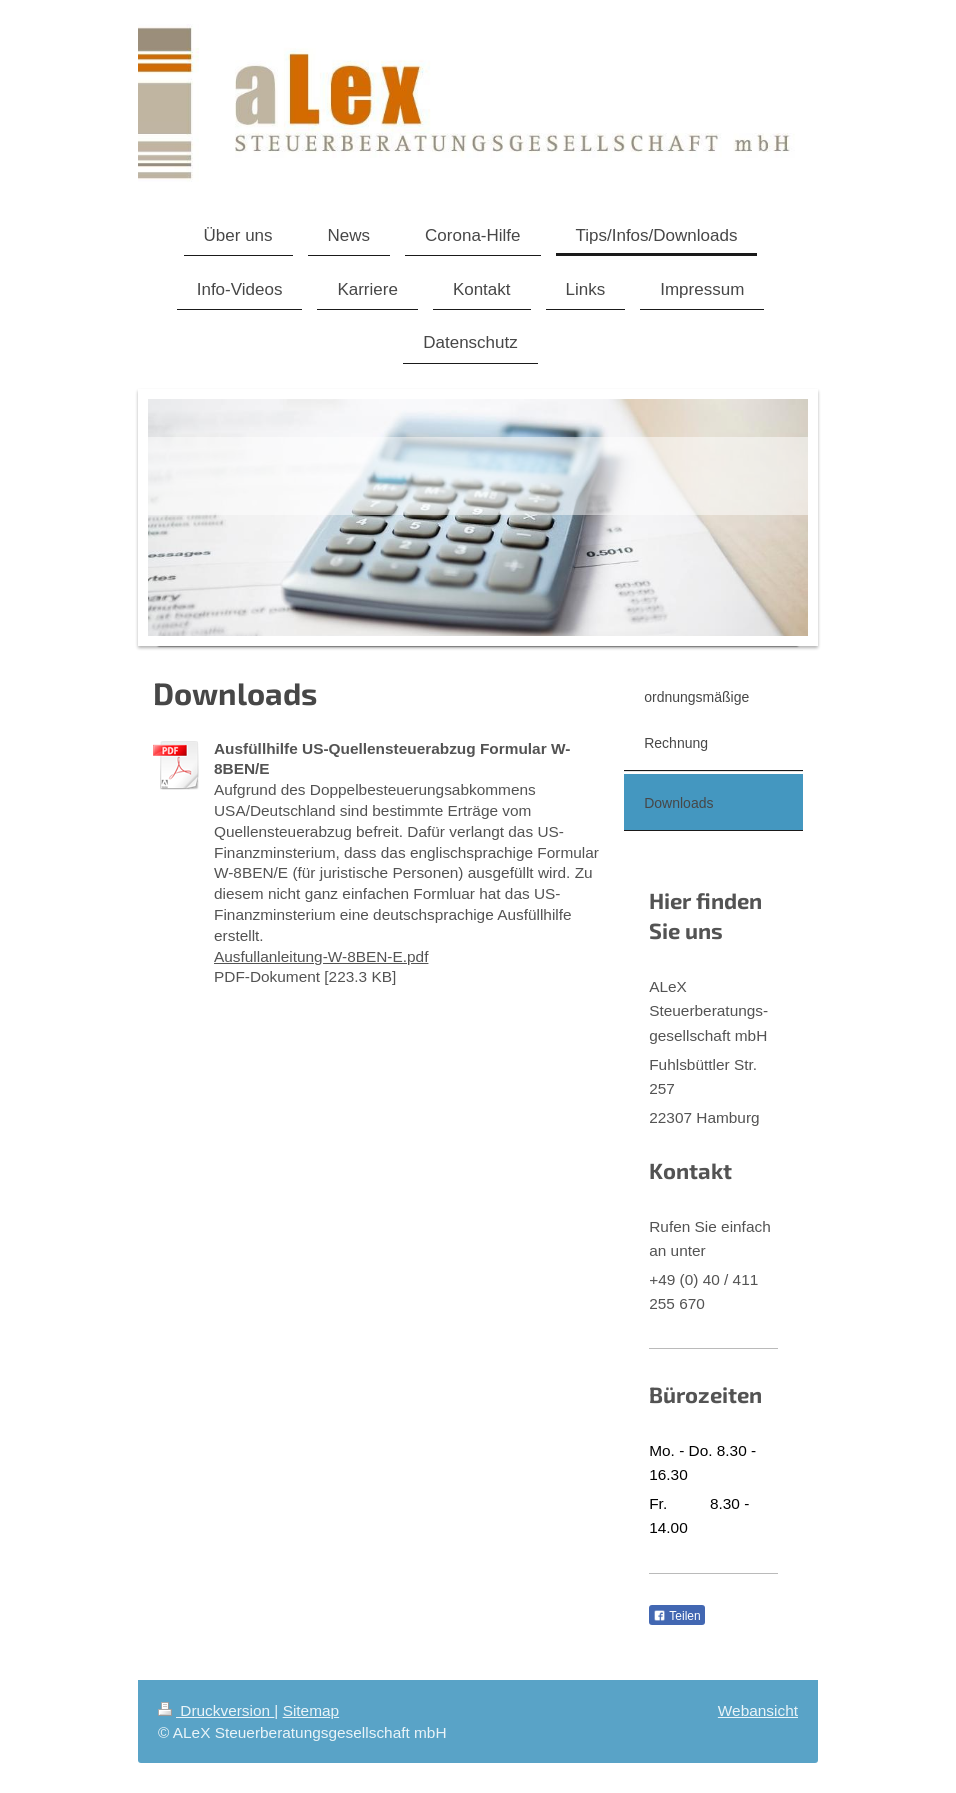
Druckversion (216, 1710)
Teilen (676, 1616)
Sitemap (311, 1710)
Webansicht (758, 1710)
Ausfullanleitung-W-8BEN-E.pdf (321, 956)
